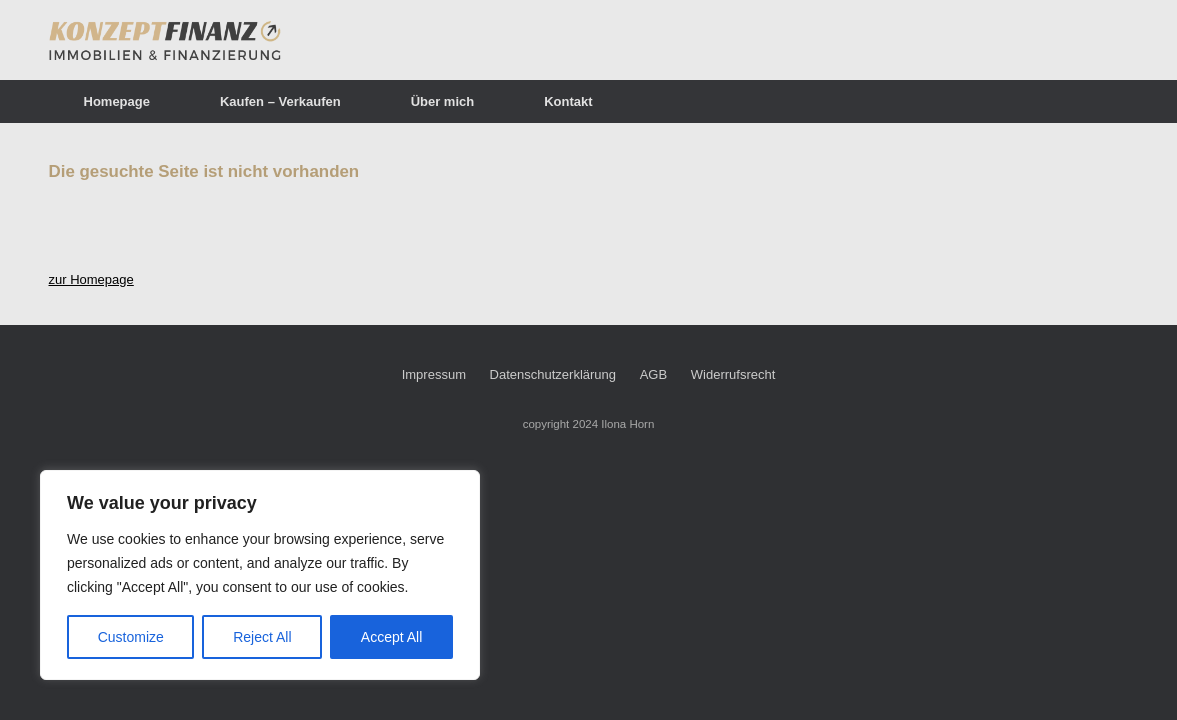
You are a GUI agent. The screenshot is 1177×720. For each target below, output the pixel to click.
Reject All (262, 637)
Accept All (391, 637)
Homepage (117, 101)
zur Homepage (91, 279)
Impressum (434, 374)
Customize (131, 637)
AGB (653, 374)
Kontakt (568, 101)
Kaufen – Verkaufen (280, 101)
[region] (260, 575)
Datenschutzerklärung (553, 374)
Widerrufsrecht (733, 374)
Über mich (443, 101)
